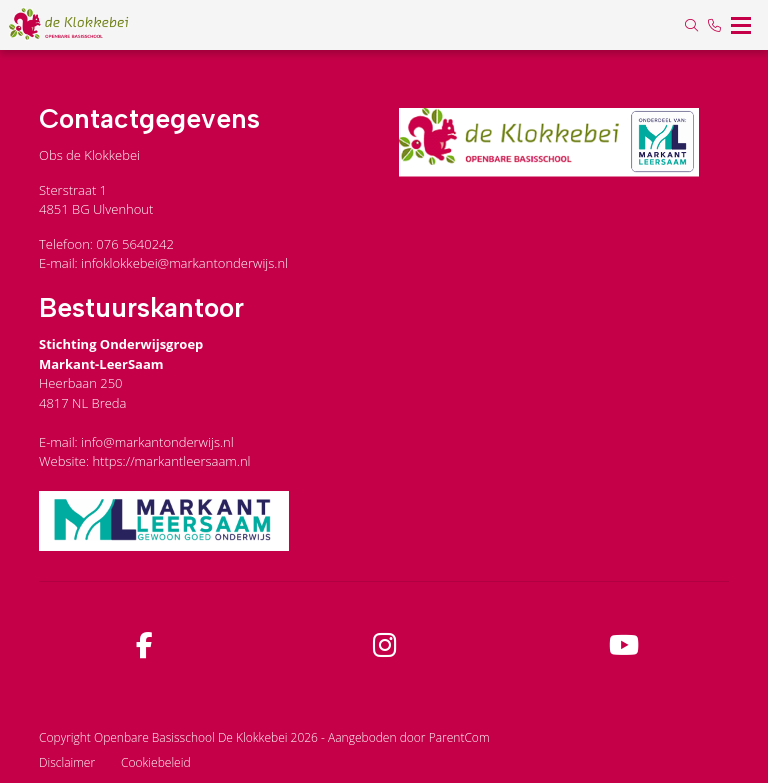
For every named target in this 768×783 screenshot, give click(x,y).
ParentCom (459, 737)
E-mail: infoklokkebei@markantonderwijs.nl (163, 263)
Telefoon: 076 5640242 (106, 244)
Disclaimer (67, 762)
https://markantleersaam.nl (171, 461)
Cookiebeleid (156, 762)
